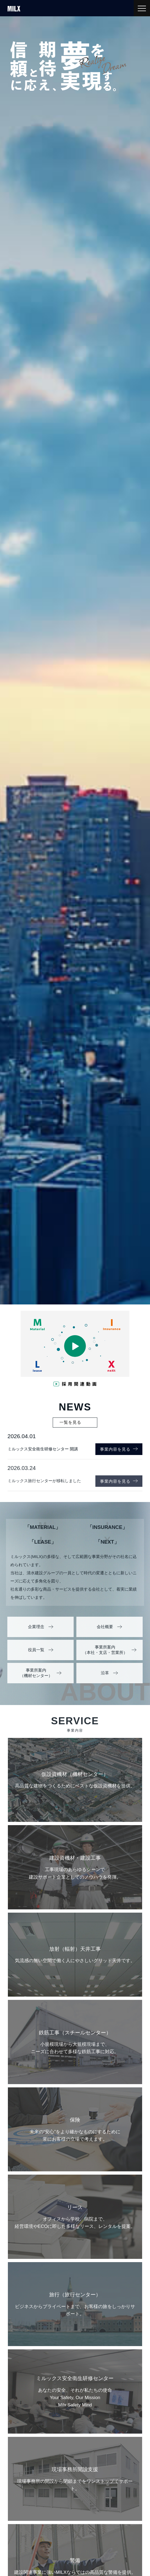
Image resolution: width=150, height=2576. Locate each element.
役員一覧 (36, 1650)
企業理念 (36, 1627)
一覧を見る (70, 1422)
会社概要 (105, 1627)
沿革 (105, 1673)
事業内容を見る (119, 1449)
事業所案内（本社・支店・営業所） (105, 1650)
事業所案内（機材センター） (36, 1673)
